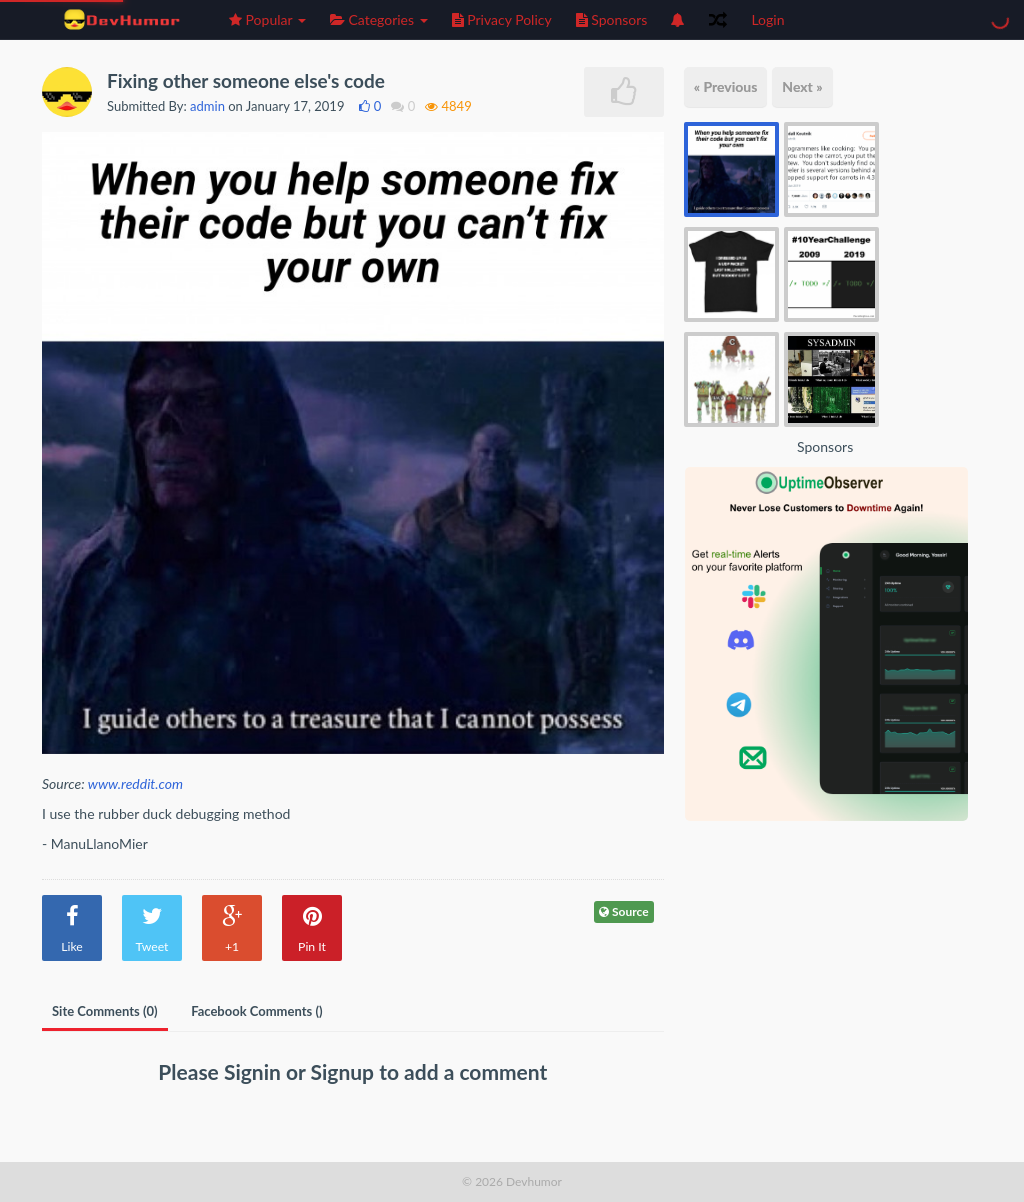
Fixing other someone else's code (246, 80)
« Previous (726, 86)
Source (624, 911)
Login (767, 19)
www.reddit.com (135, 783)
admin (207, 106)
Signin (255, 1071)
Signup (345, 1071)
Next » (802, 86)
